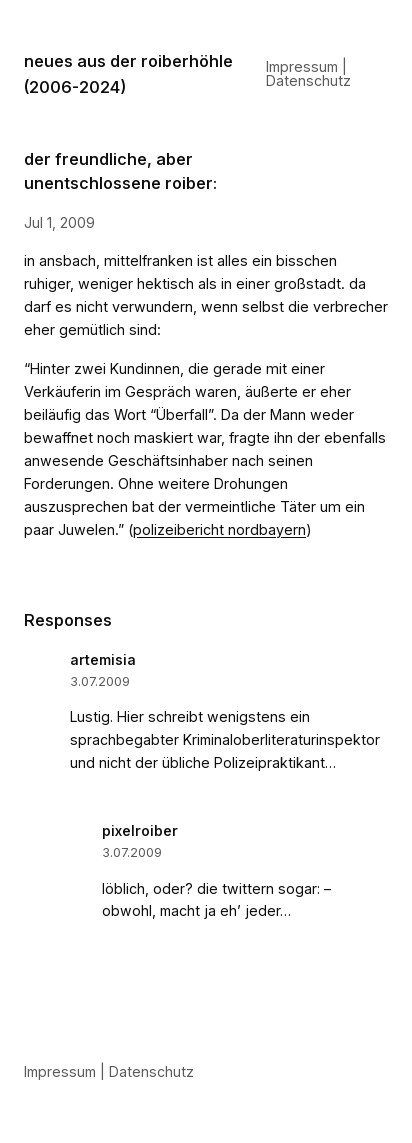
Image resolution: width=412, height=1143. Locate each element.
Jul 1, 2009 (59, 222)
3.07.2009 (100, 681)
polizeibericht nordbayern (219, 529)
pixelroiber (140, 830)
